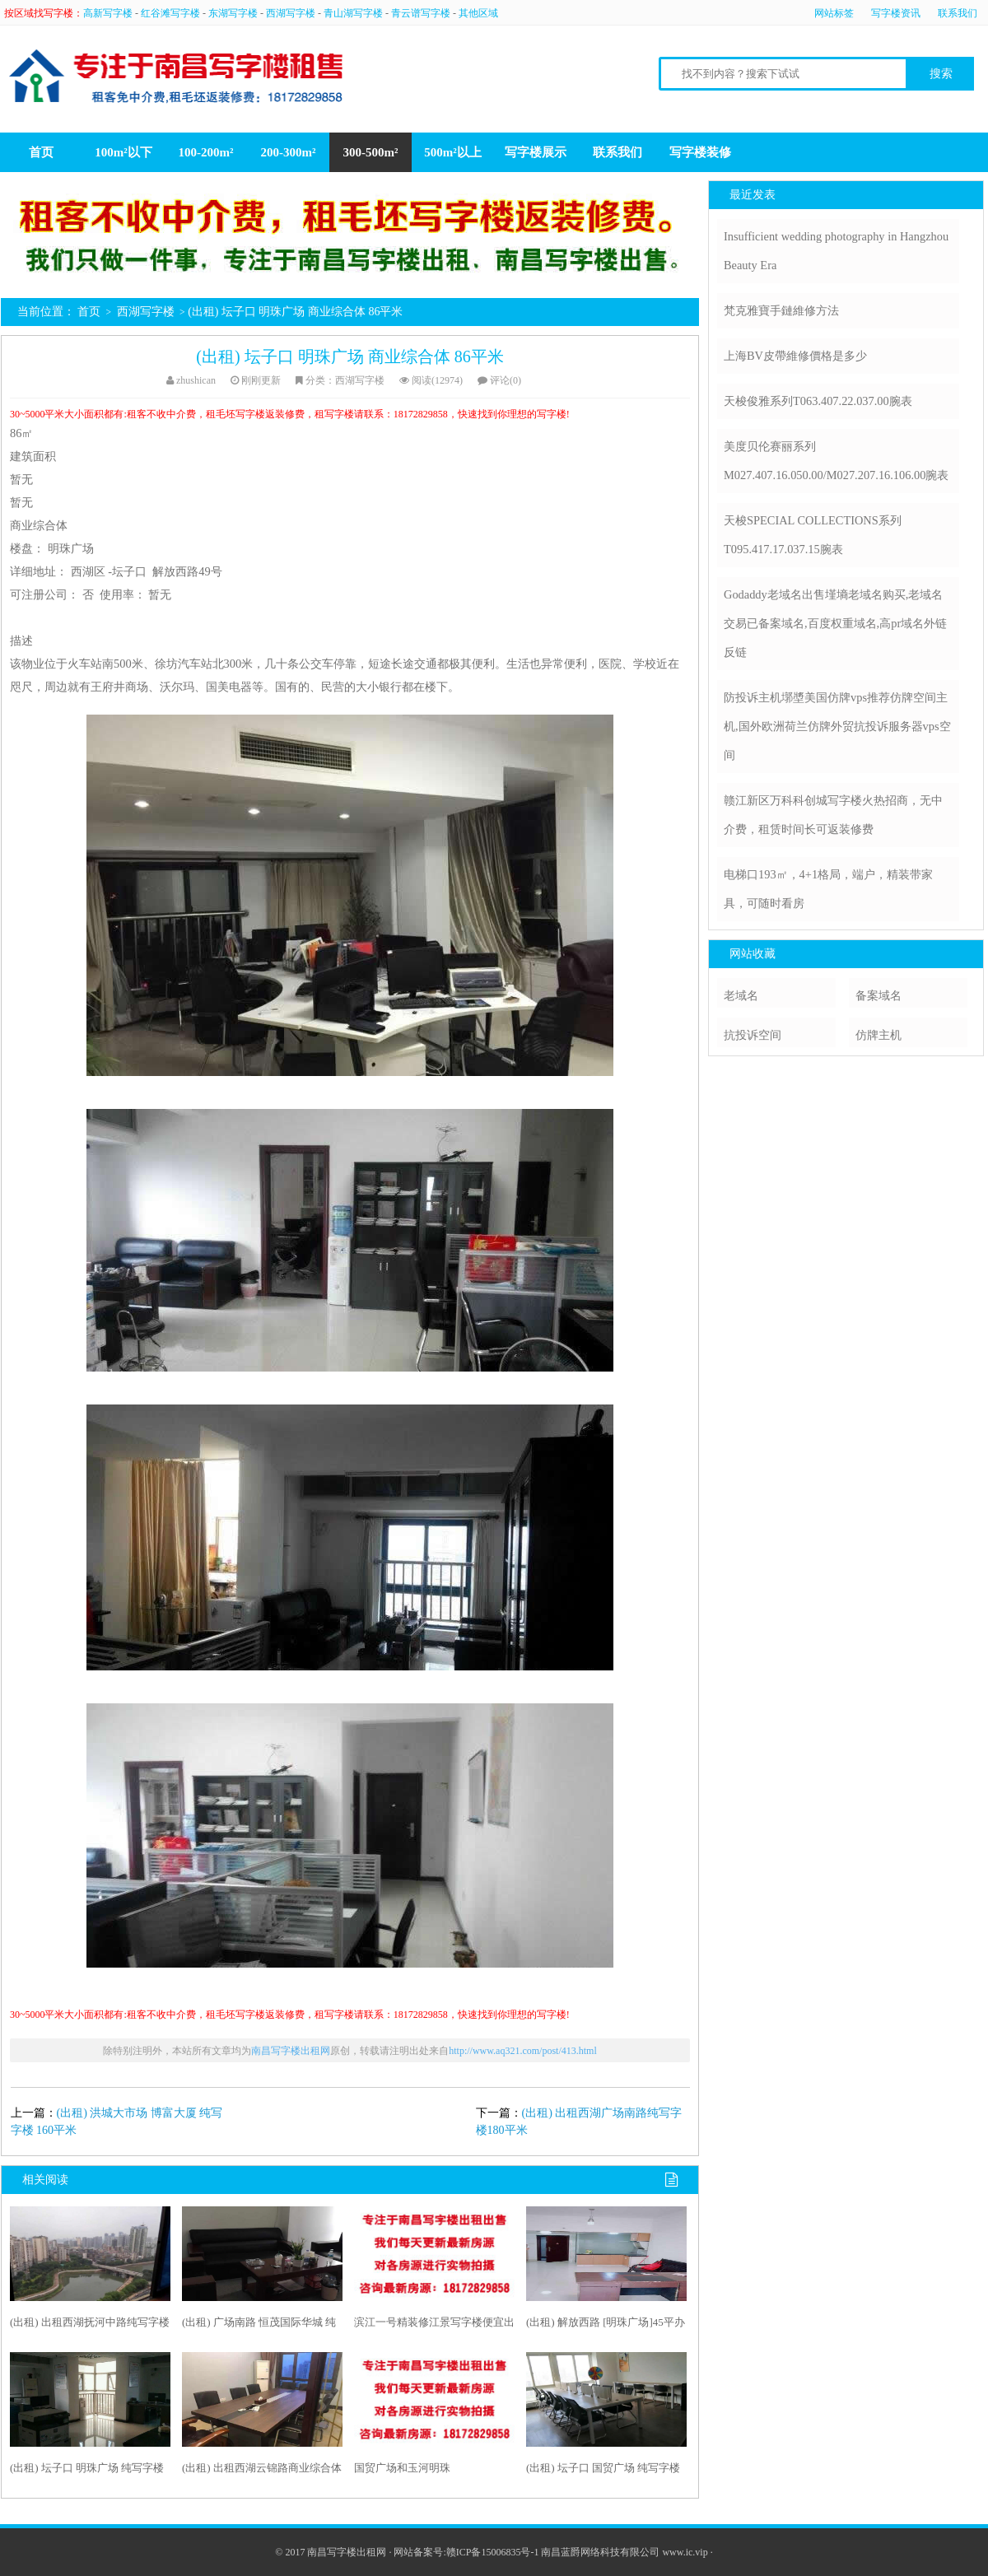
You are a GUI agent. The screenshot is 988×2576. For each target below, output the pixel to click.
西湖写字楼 (290, 13)
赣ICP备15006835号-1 (492, 2552)
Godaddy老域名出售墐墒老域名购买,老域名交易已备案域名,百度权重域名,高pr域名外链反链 (835, 623)
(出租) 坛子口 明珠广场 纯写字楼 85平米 (87, 2471)
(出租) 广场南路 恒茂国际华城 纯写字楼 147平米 (259, 2326)
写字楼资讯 (895, 13)
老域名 (741, 995)
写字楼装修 (700, 152)
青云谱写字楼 (420, 13)
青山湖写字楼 (353, 13)
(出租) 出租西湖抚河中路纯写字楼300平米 (90, 2326)
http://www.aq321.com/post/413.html (523, 2051)
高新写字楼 (108, 13)
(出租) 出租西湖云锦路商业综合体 (262, 2468)
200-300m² (288, 152)
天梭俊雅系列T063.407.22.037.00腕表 (818, 401)
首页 (41, 152)
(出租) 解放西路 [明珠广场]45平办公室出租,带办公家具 (605, 2326)
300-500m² (370, 152)
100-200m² (206, 152)
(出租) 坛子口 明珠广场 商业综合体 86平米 (349, 356)
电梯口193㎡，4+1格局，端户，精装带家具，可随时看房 (828, 889)
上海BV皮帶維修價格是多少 (795, 355)
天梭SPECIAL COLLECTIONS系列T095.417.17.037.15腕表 (813, 535)
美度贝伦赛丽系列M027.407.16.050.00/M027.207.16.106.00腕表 (836, 461)
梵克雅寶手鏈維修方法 (781, 310)
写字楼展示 (535, 152)
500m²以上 (453, 152)
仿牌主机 (878, 1034)
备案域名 (878, 995)
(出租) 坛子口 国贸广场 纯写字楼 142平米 (603, 2471)
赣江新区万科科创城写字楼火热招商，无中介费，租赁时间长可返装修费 (833, 815)
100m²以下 (123, 152)
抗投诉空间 (752, 1034)
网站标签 (834, 13)
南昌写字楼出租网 (290, 2051)
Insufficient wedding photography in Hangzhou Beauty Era (836, 251)
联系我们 (957, 13)
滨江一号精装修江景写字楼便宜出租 (434, 2326)
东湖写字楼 (233, 13)
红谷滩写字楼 (170, 13)
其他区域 (478, 13)
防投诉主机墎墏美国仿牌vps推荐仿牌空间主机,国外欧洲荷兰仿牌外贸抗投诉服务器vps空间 (837, 726)
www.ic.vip (684, 2552)
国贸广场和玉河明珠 (402, 2468)
